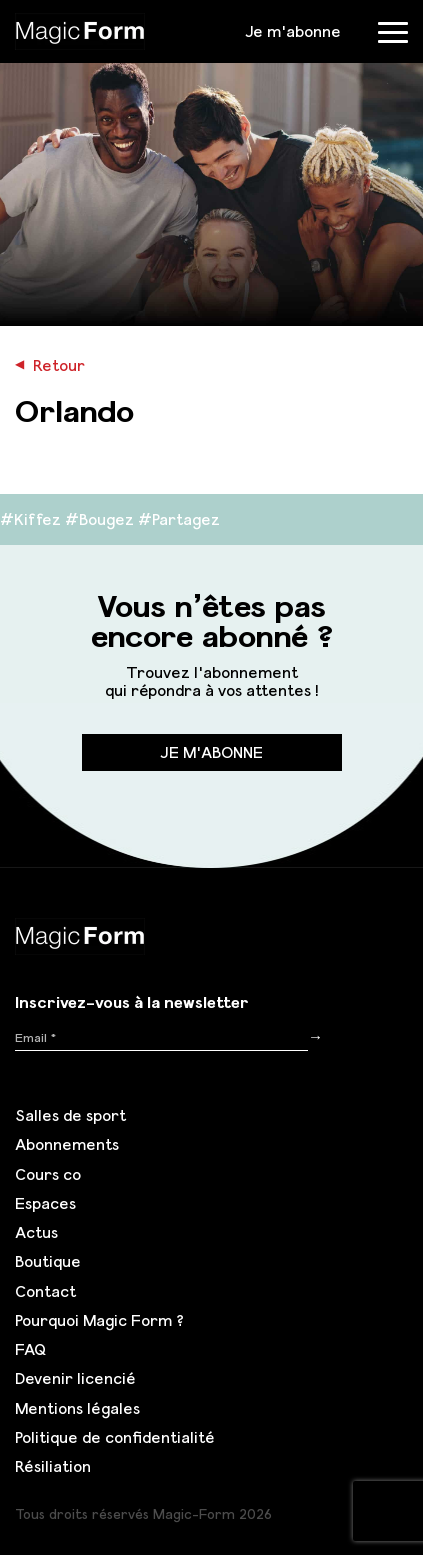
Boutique (48, 1261)
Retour (50, 365)
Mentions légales (77, 1408)
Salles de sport (70, 1115)
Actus (36, 1232)
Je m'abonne (293, 31)
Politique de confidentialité (115, 1437)
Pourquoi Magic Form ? (99, 1320)
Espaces (45, 1203)
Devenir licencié (75, 1378)
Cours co (48, 1174)
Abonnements (67, 1144)
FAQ (30, 1349)
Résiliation (53, 1466)
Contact (45, 1291)
